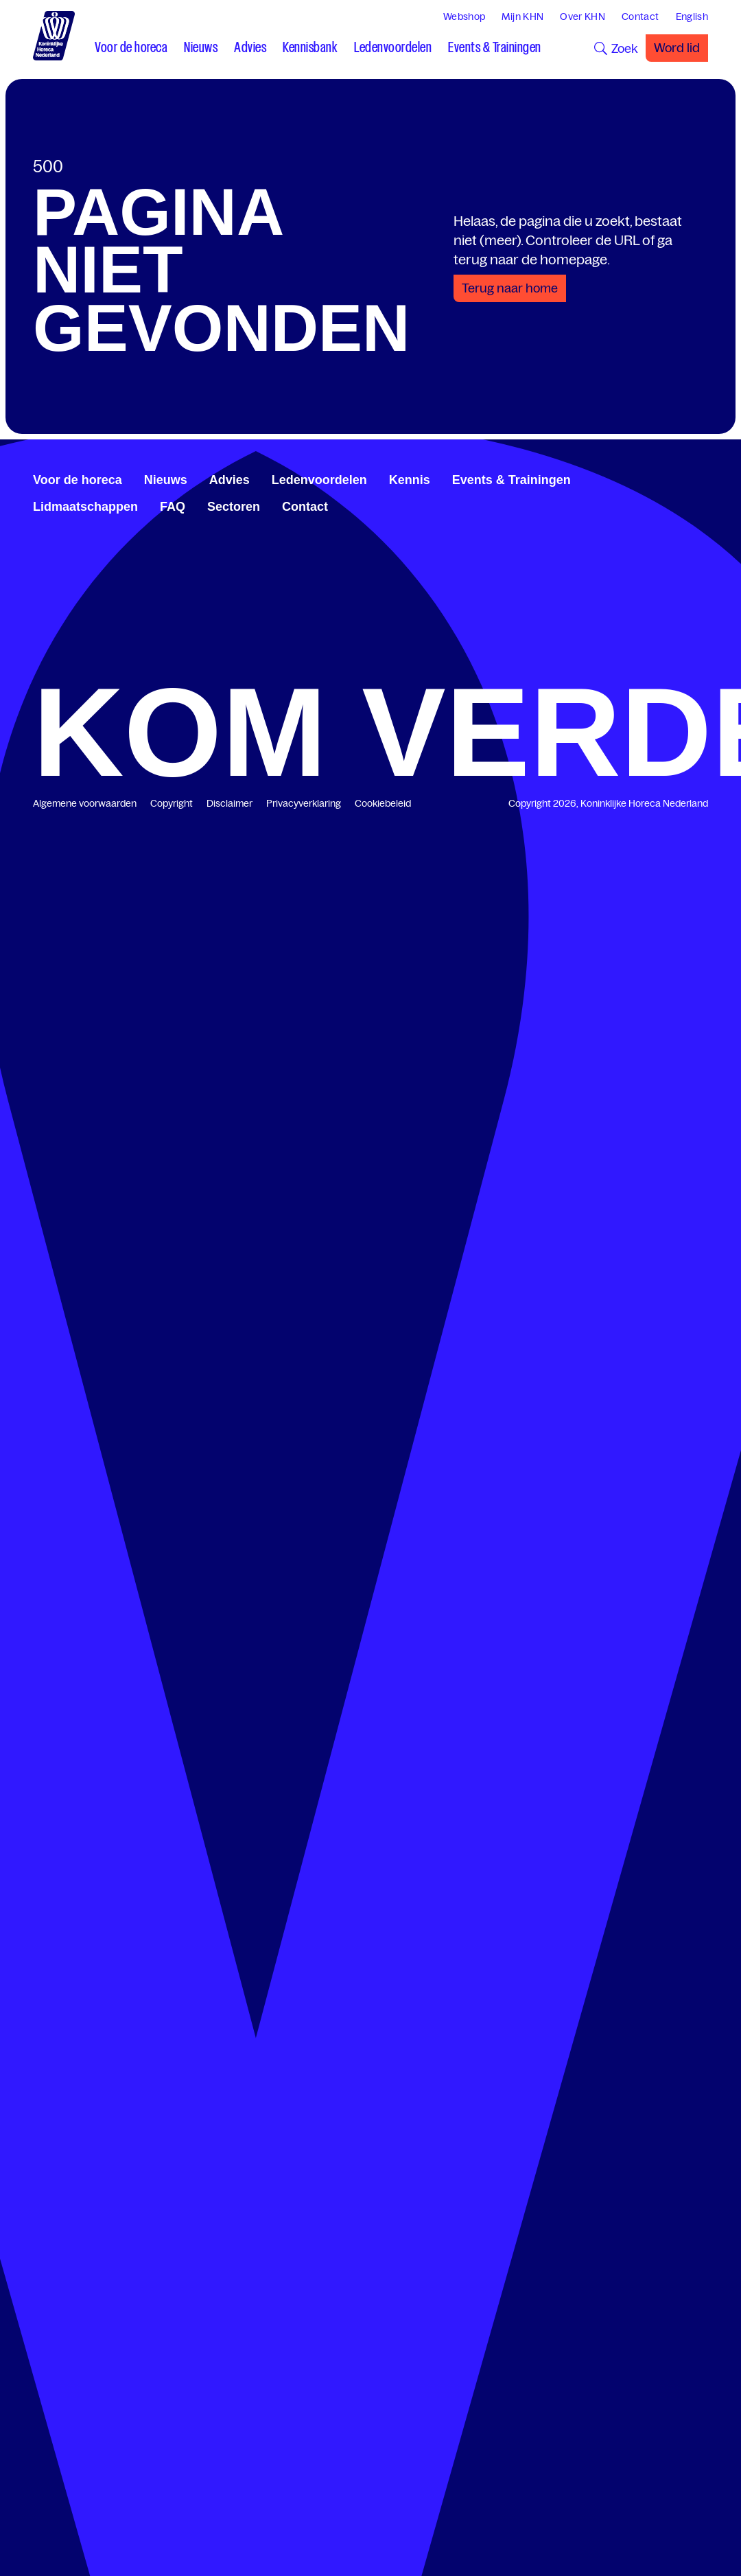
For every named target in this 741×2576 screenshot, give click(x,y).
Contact (305, 507)
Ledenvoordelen (319, 480)
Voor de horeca (77, 480)
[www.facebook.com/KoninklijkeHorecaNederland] (658, 477)
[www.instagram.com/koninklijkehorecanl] (702, 477)
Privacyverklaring (303, 803)
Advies (229, 480)
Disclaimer (229, 803)
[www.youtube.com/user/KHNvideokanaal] (691, 477)
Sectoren (233, 507)
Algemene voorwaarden (85, 803)
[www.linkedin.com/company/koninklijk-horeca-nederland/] (669, 477)
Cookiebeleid (383, 803)
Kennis (409, 480)
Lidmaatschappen (85, 507)
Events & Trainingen (511, 480)
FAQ (172, 507)
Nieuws (165, 480)
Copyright (171, 803)
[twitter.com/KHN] (680, 477)
